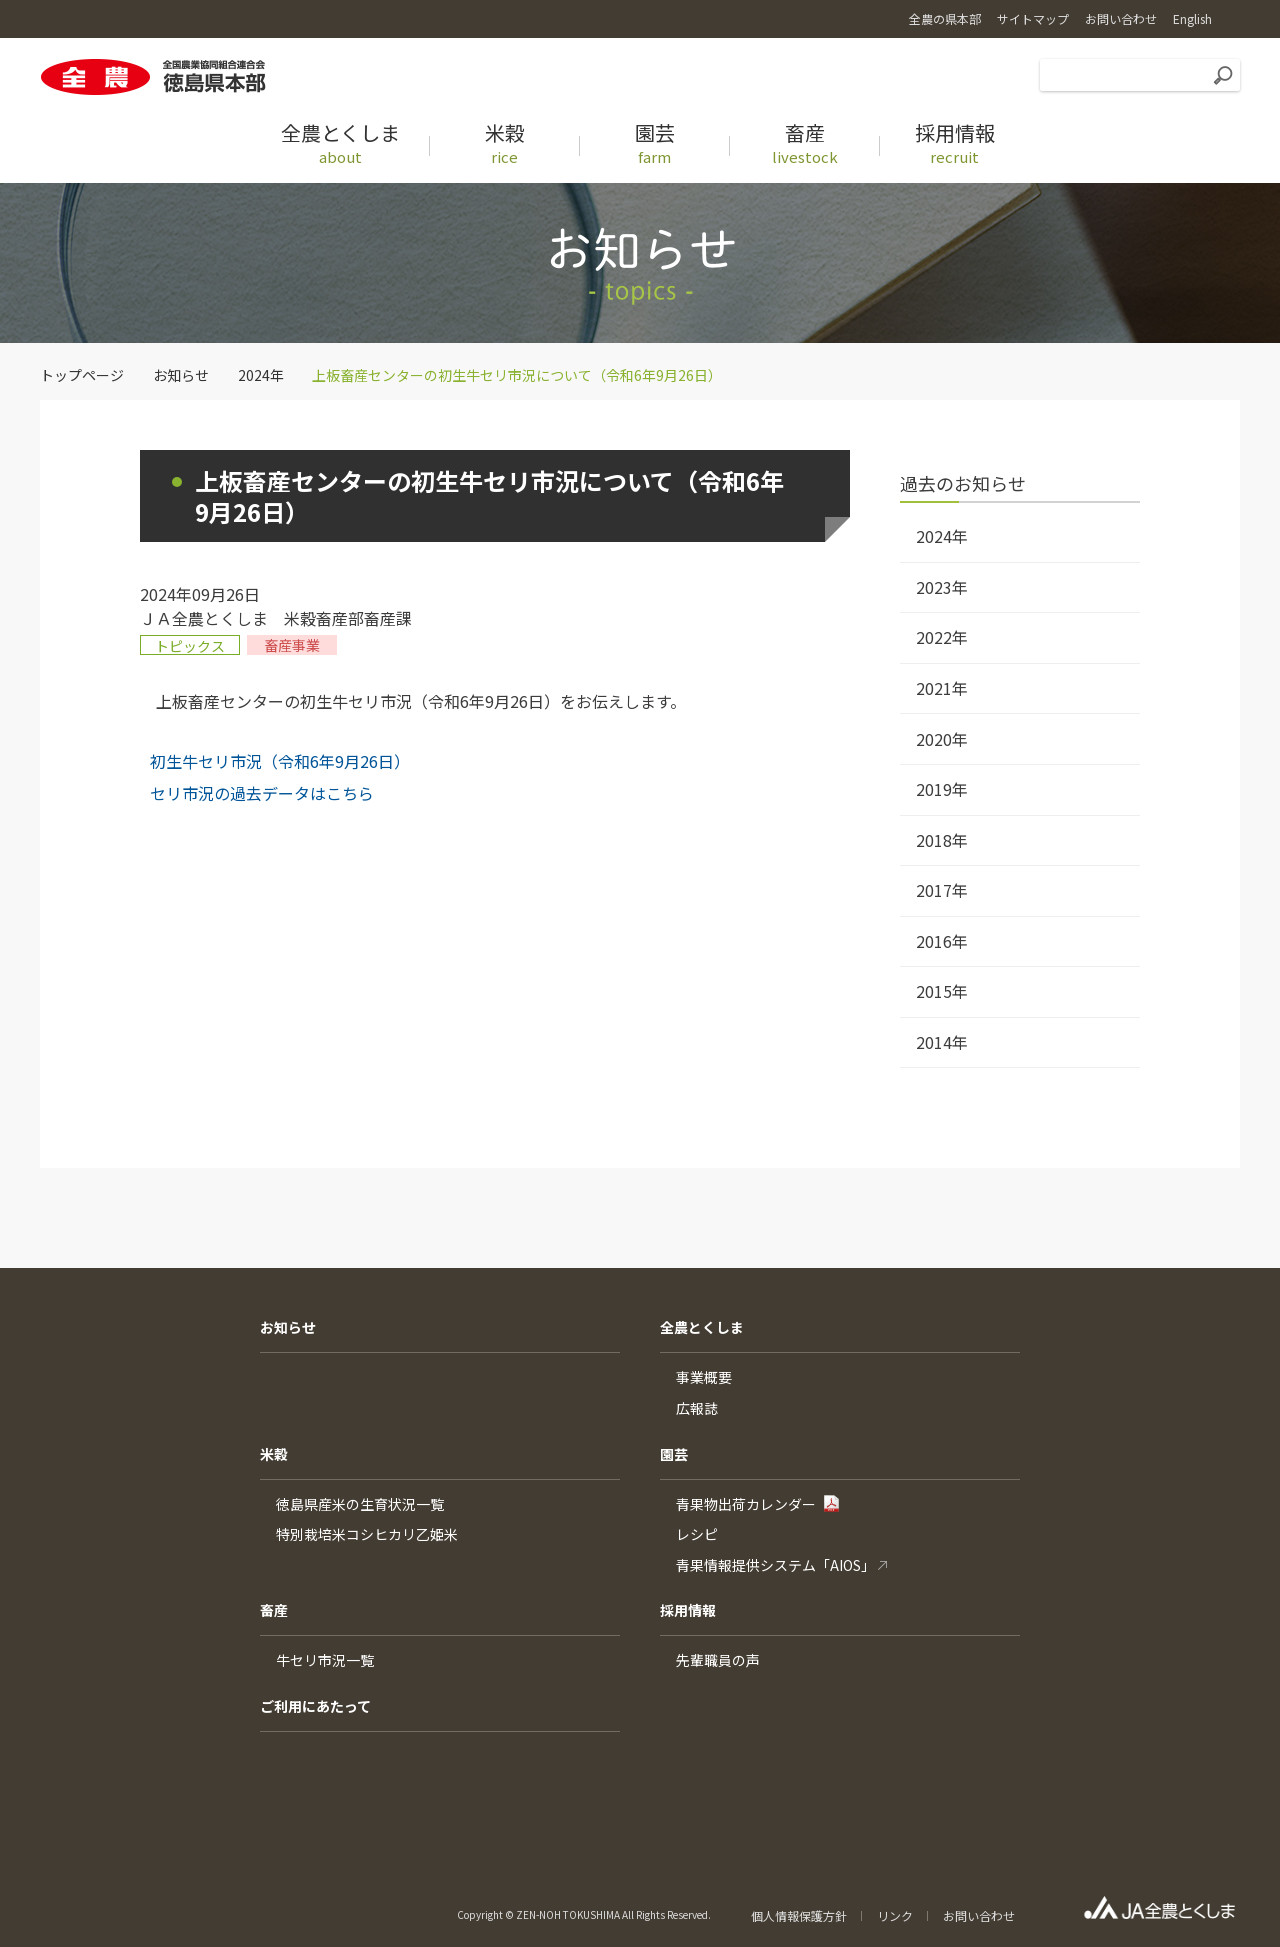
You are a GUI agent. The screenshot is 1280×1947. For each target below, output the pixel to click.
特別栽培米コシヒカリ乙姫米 (367, 1534)
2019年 (942, 789)
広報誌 (697, 1408)
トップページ (82, 375)
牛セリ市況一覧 (325, 1660)
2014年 (942, 1042)
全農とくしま (702, 1327)
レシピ (697, 1534)
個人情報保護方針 (799, 1915)
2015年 (942, 991)
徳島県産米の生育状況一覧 (360, 1504)
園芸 (674, 1454)
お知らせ (181, 375)
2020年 (942, 739)
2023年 (942, 587)
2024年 (261, 375)
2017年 (942, 890)
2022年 (942, 637)
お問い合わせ (979, 1915)
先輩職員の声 (718, 1660)
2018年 (942, 840)
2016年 (942, 941)
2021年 (942, 688)
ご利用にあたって (315, 1706)
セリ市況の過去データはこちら (262, 793)
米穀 (274, 1454)
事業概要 (704, 1377)
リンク (895, 1915)
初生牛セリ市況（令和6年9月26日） (280, 761)
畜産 (274, 1610)
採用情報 (688, 1610)
